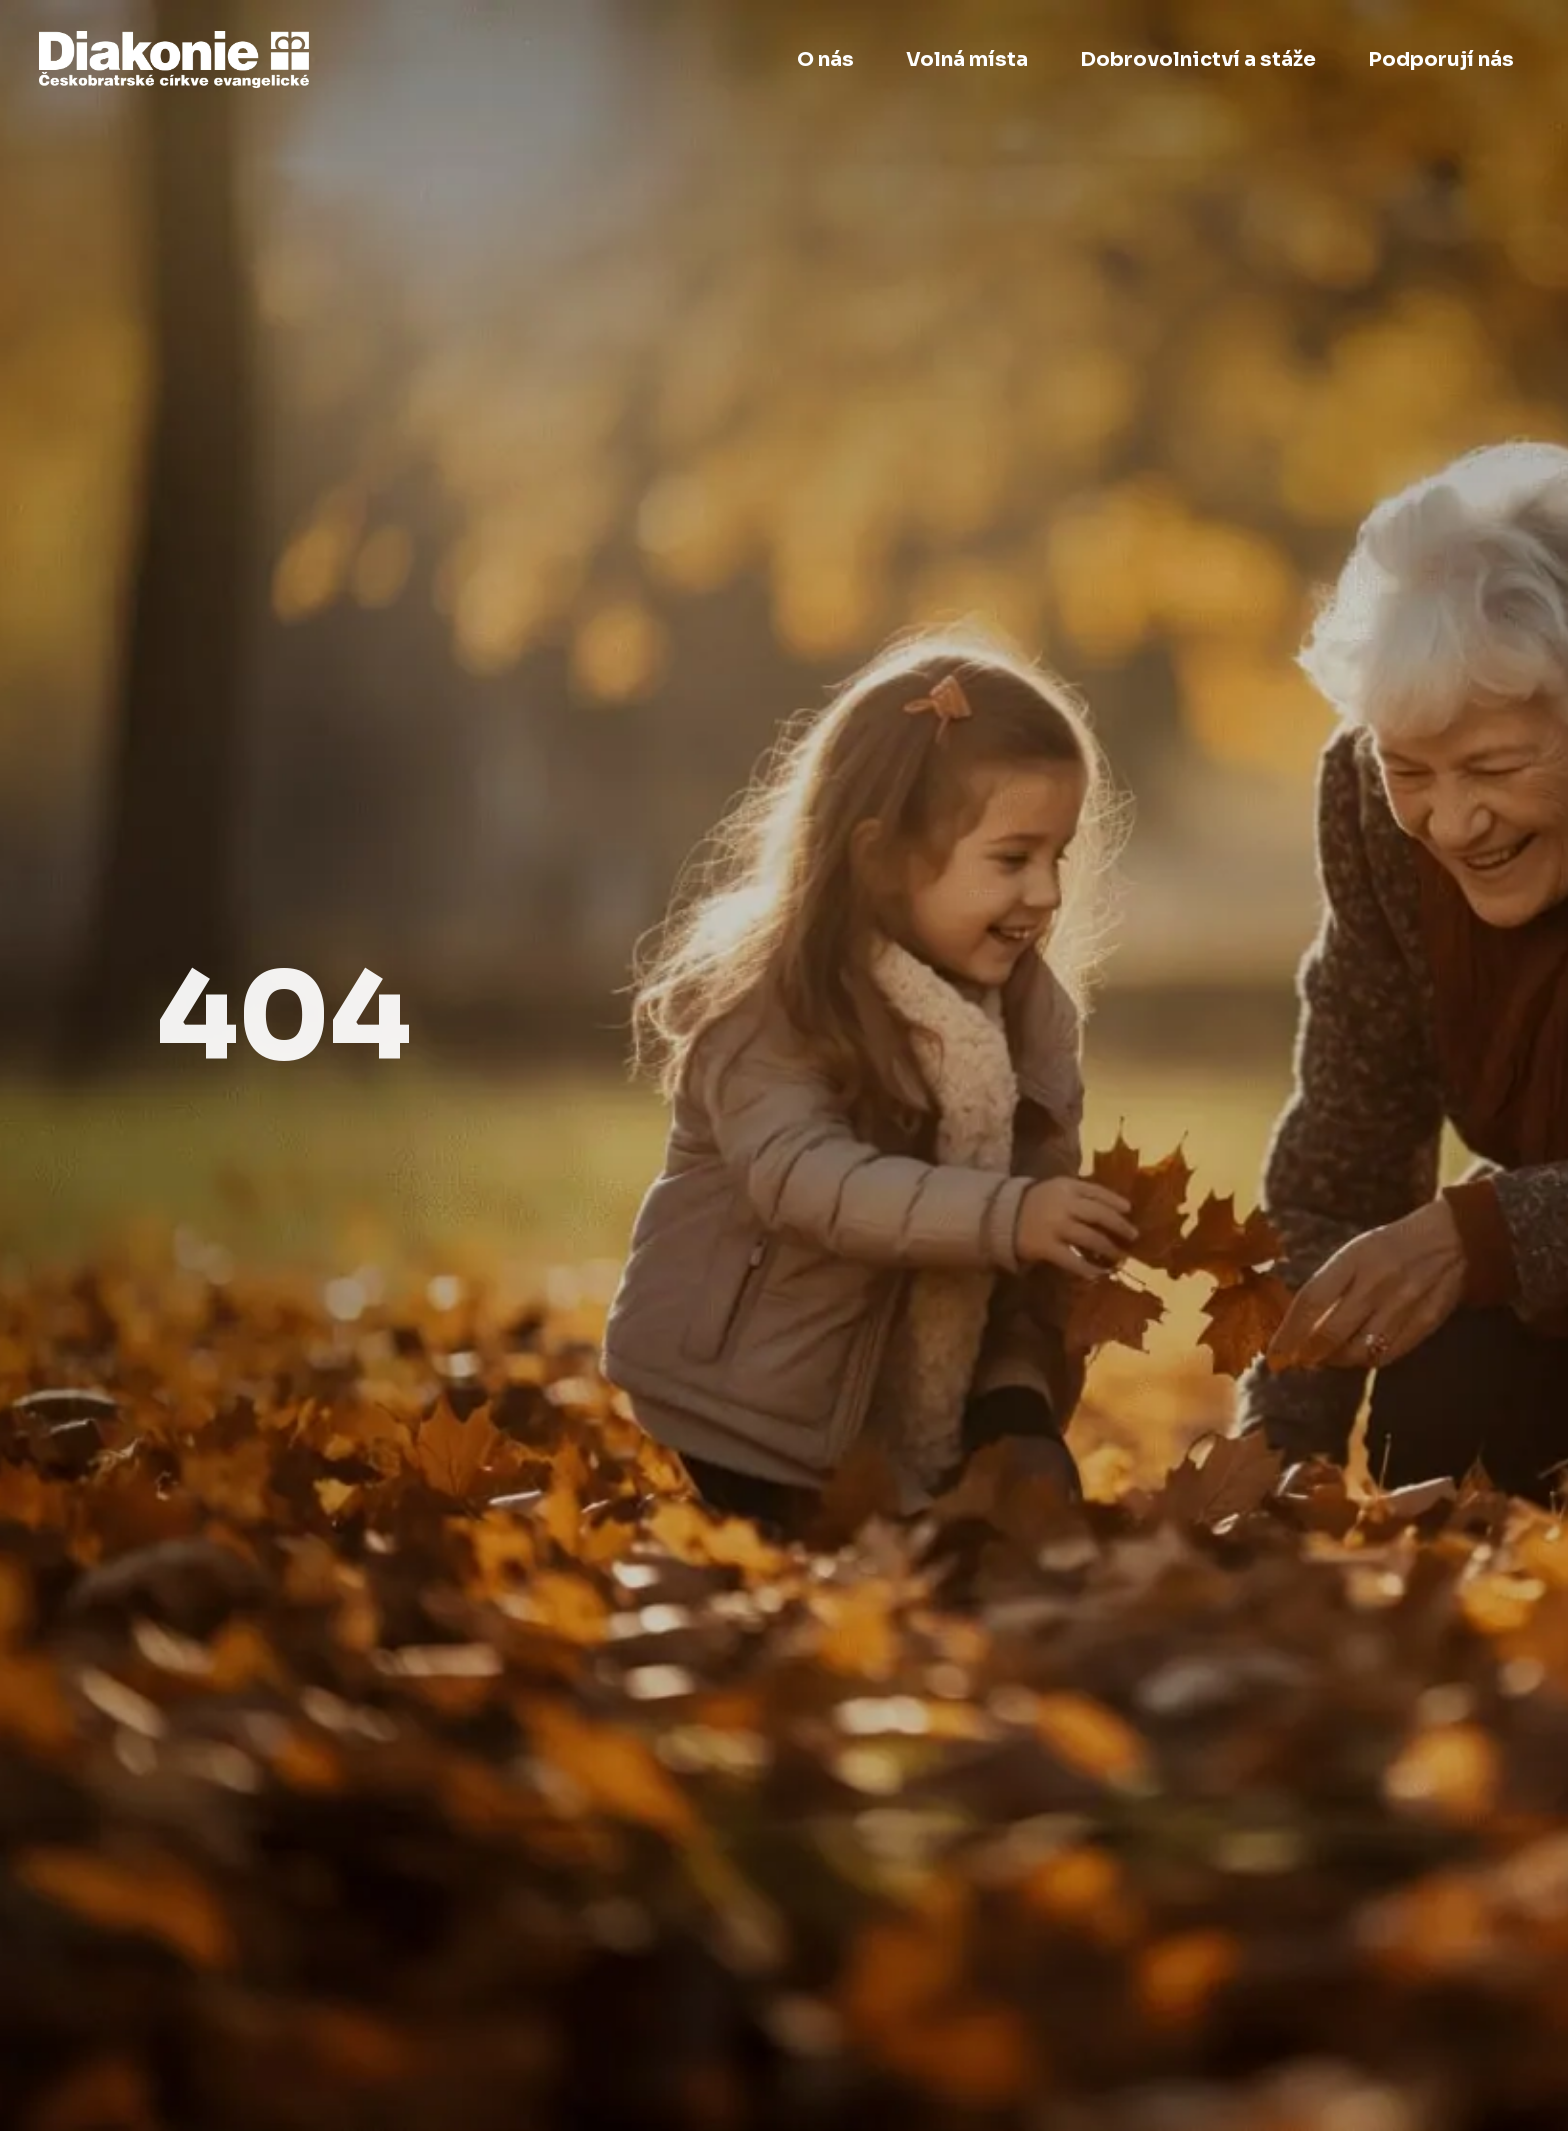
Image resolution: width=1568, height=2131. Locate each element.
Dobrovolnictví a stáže (1198, 59)
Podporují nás (1441, 59)
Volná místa (967, 59)
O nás (825, 59)
